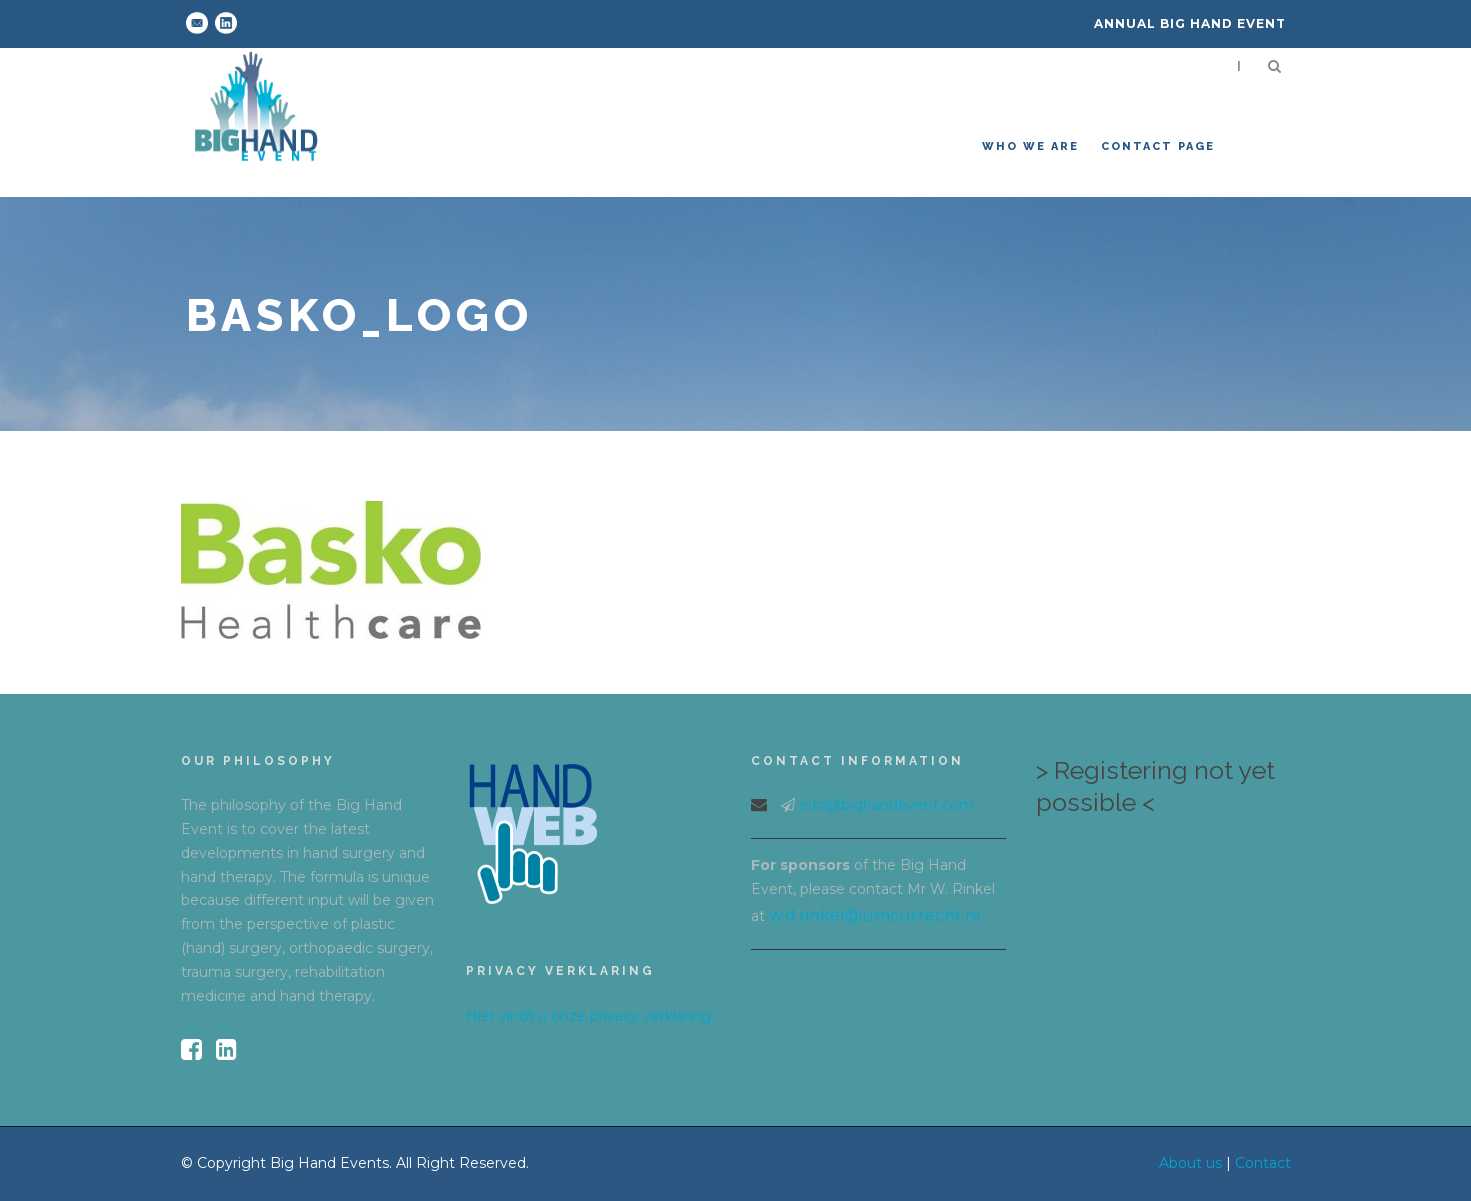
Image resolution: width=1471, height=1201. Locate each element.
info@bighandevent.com (887, 805)
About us (1190, 1163)
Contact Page (1158, 146)
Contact (1263, 1163)
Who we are (1030, 146)
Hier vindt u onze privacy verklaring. (590, 1016)
